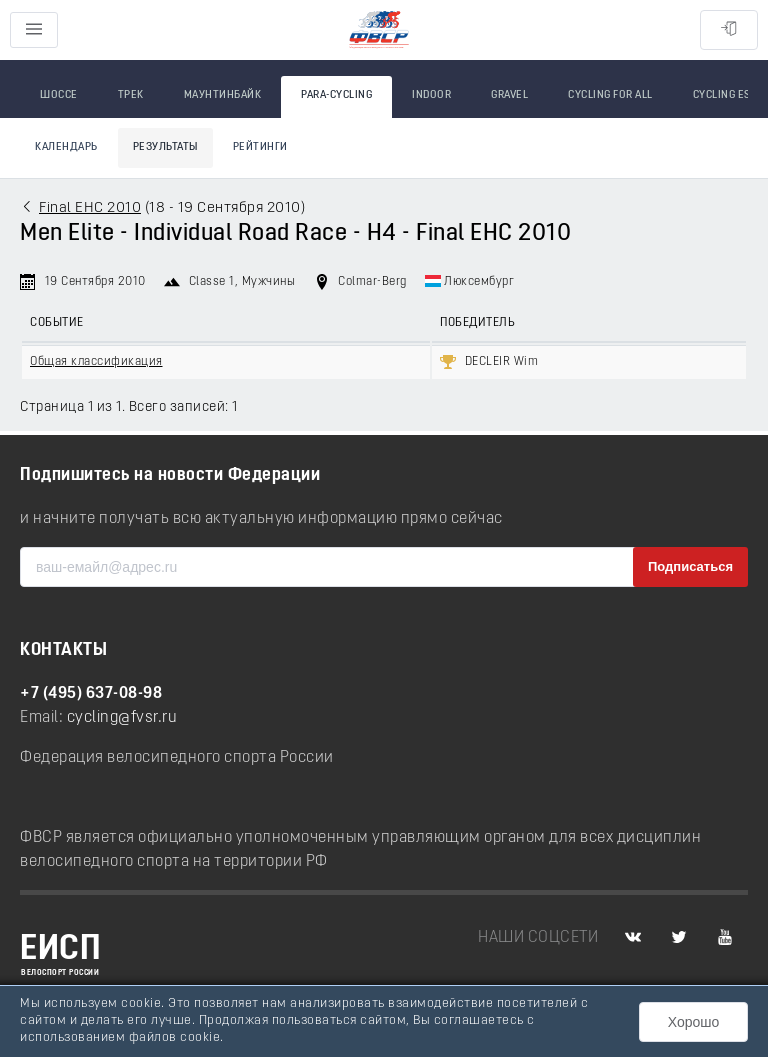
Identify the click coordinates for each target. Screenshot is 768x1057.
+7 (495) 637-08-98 (91, 694)
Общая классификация (96, 362)
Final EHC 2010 (90, 208)
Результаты (165, 147)
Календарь (66, 147)
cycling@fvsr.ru (122, 718)
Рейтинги (260, 147)
